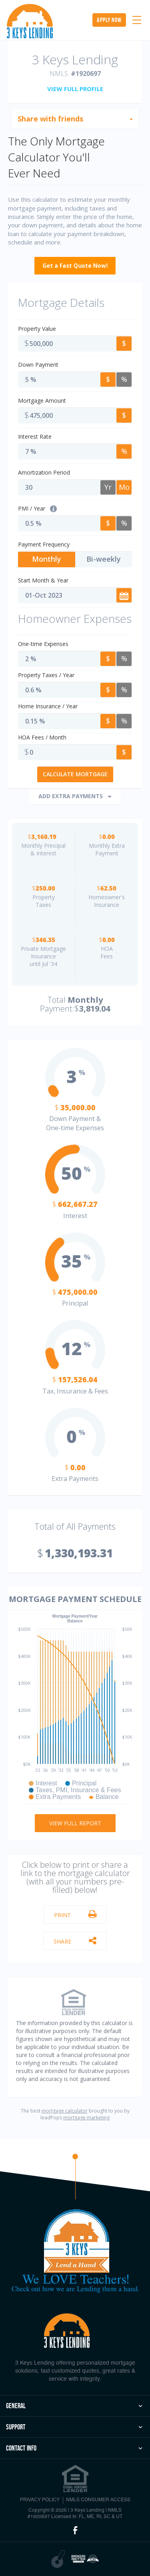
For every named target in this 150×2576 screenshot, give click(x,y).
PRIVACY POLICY (40, 2500)
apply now (109, 19)
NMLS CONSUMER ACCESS (98, 2500)
